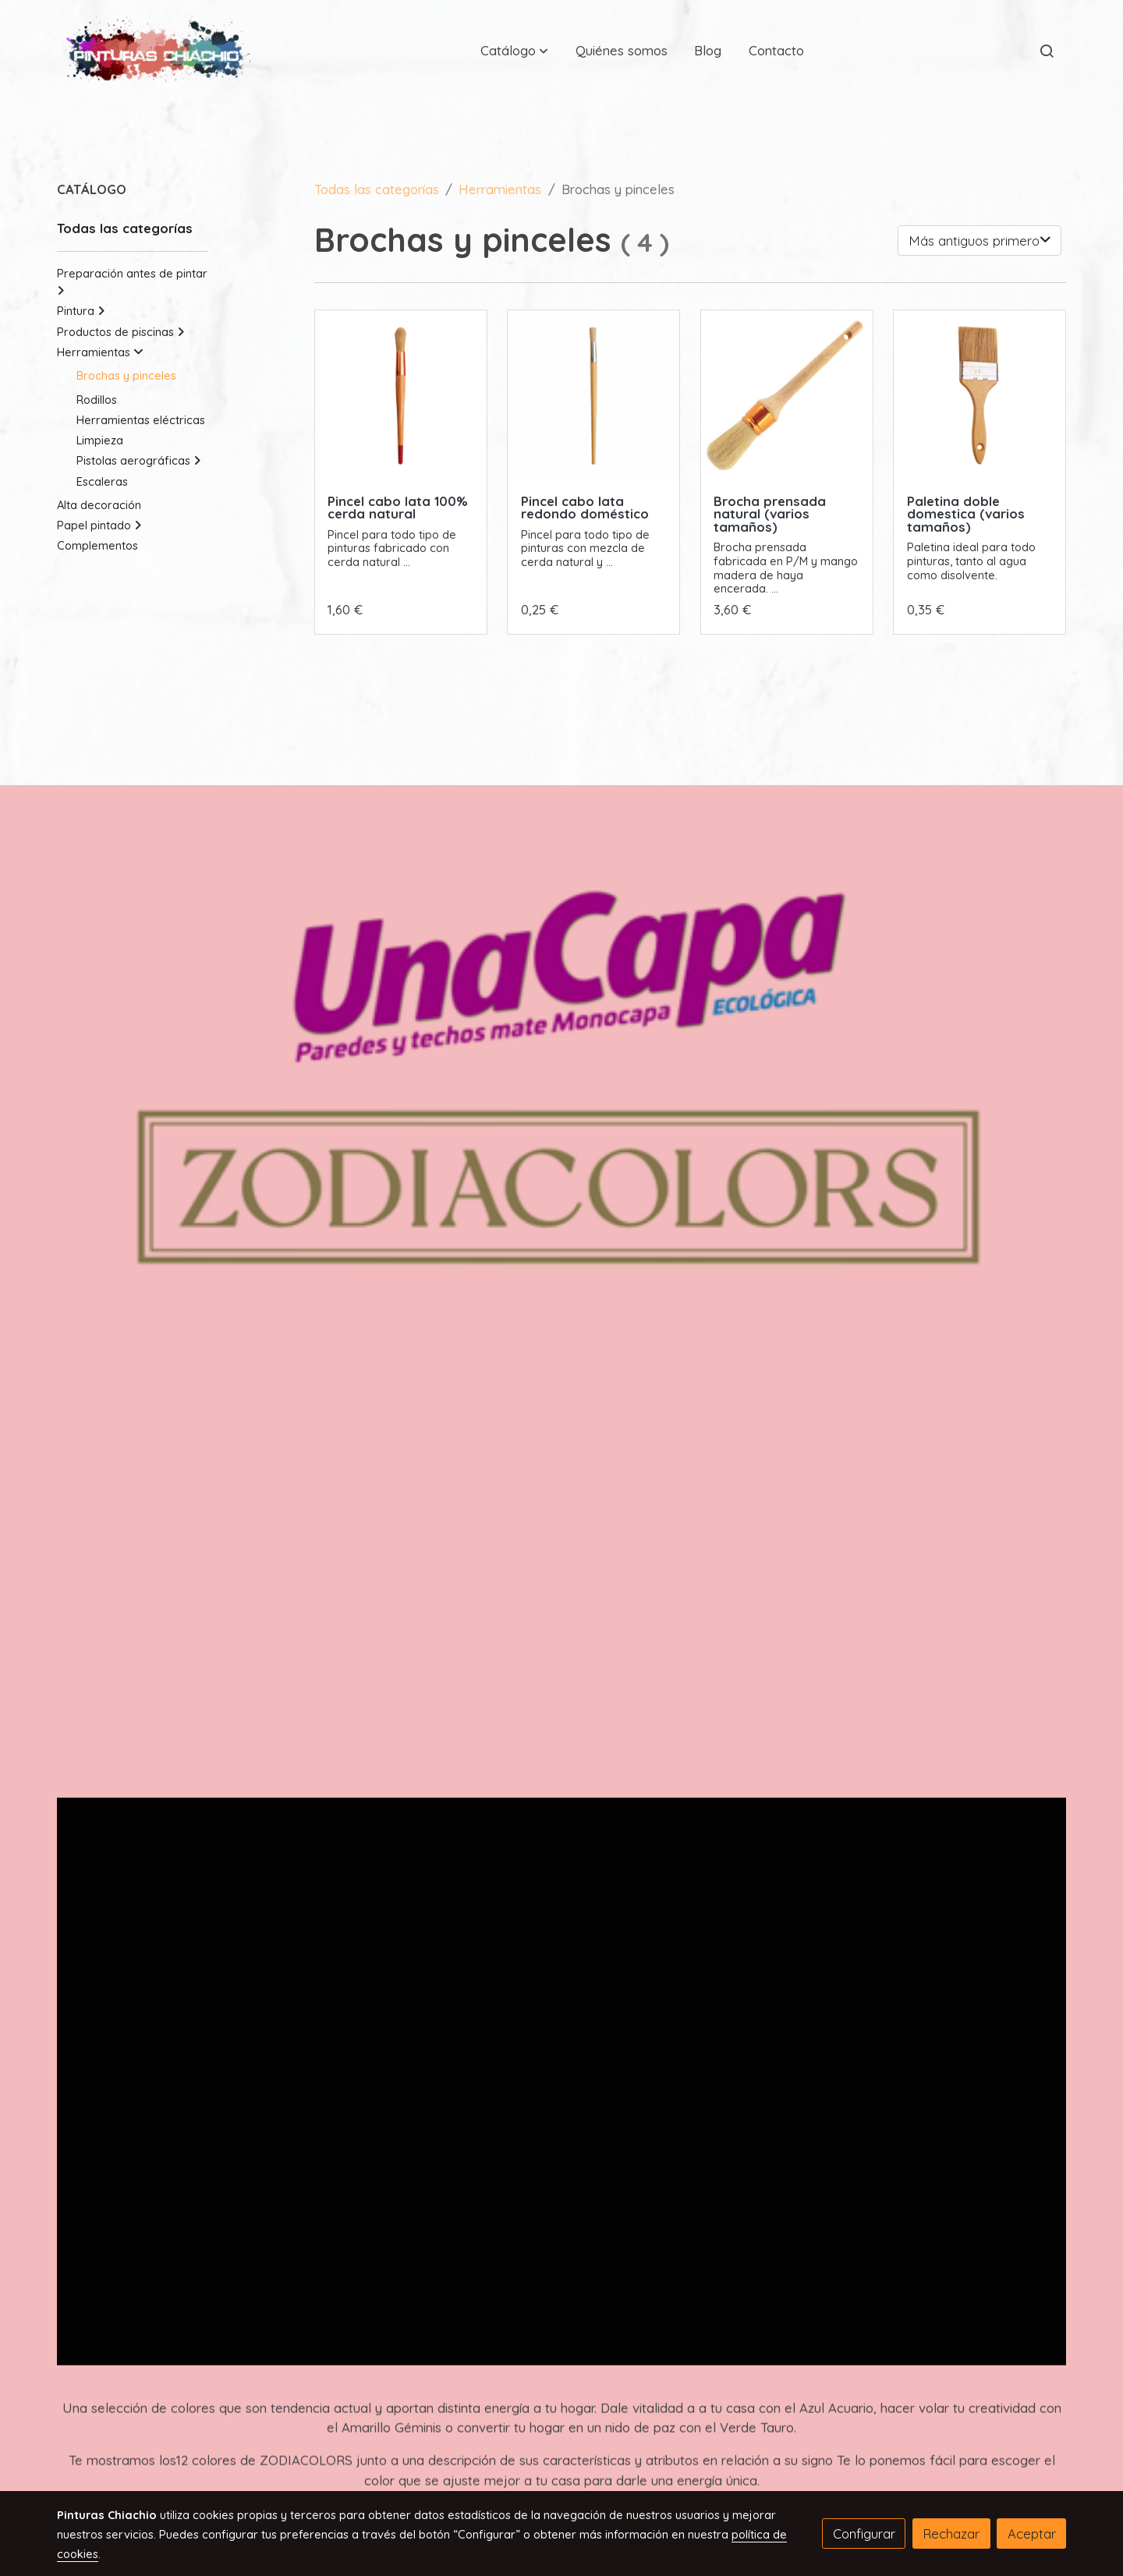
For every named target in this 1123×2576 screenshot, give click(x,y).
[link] (156, 50)
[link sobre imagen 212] (401, 396)
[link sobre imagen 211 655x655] (593, 396)
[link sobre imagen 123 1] (979, 396)
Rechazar (951, 2533)
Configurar (864, 2533)
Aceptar (1032, 2533)
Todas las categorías (376, 189)
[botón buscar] (1046, 50)
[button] (514, 51)
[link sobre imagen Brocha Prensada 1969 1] (787, 396)
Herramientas (500, 189)
